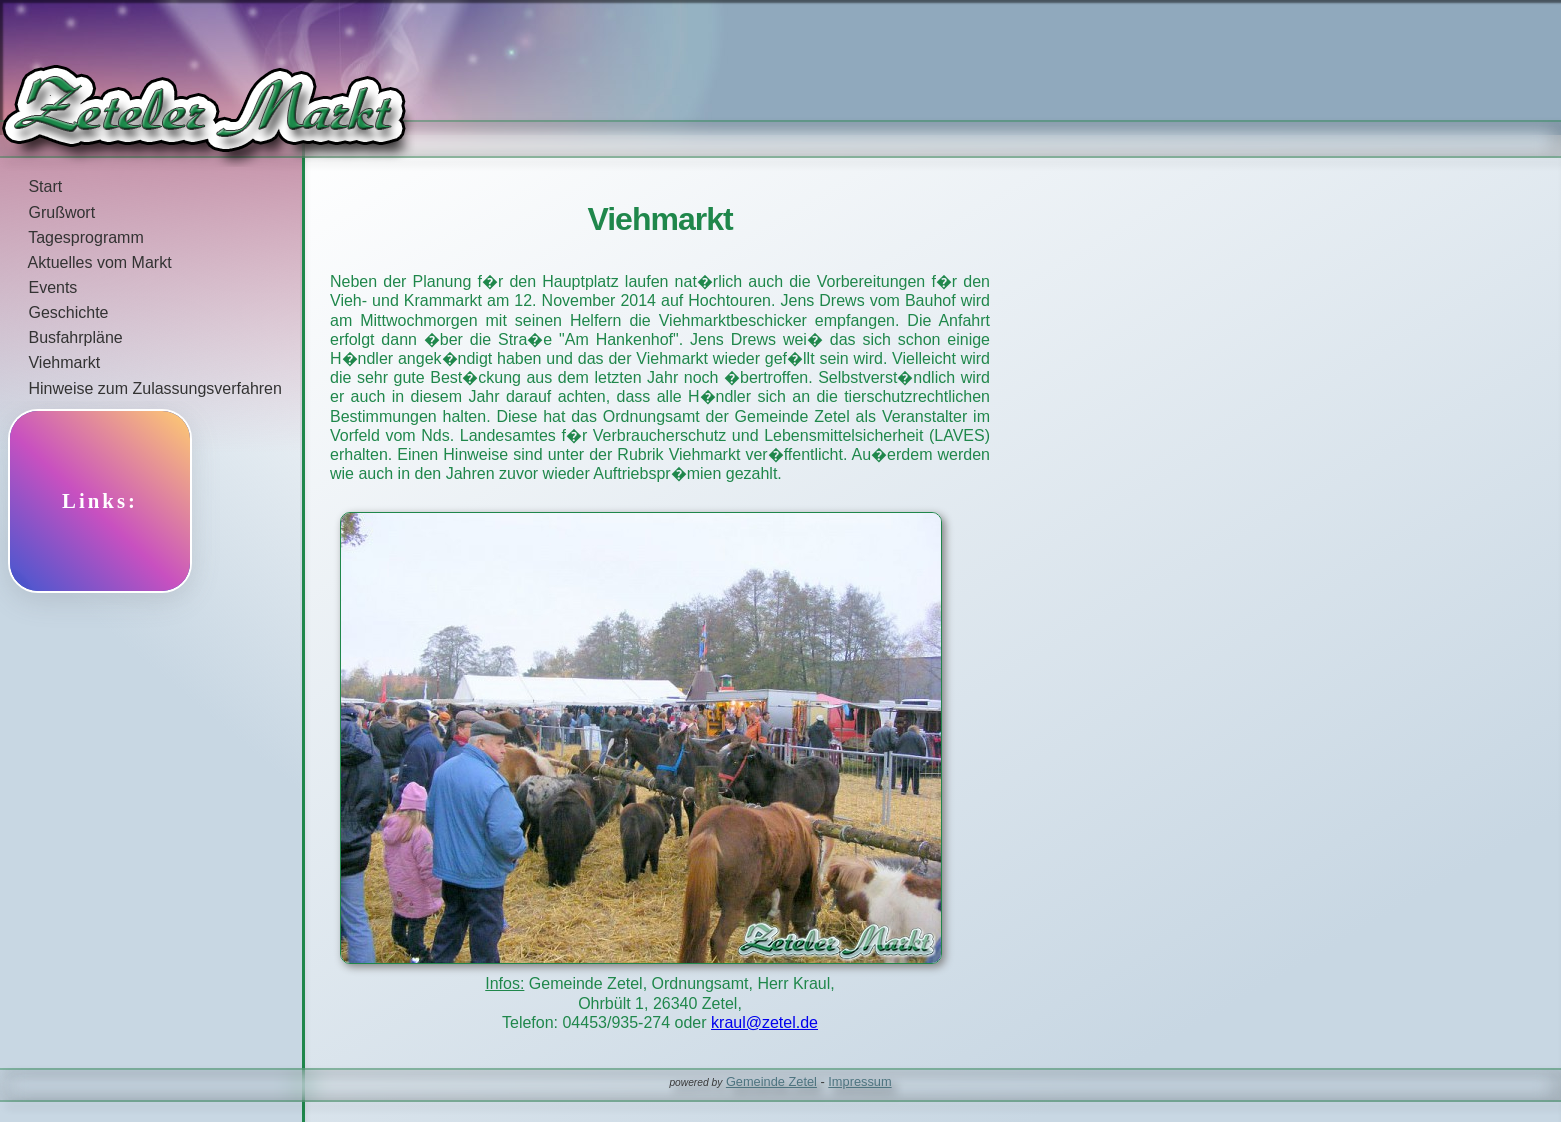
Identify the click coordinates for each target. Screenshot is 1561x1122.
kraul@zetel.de (764, 1022)
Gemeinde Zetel (771, 1081)
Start (31, 186)
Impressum (859, 1081)
